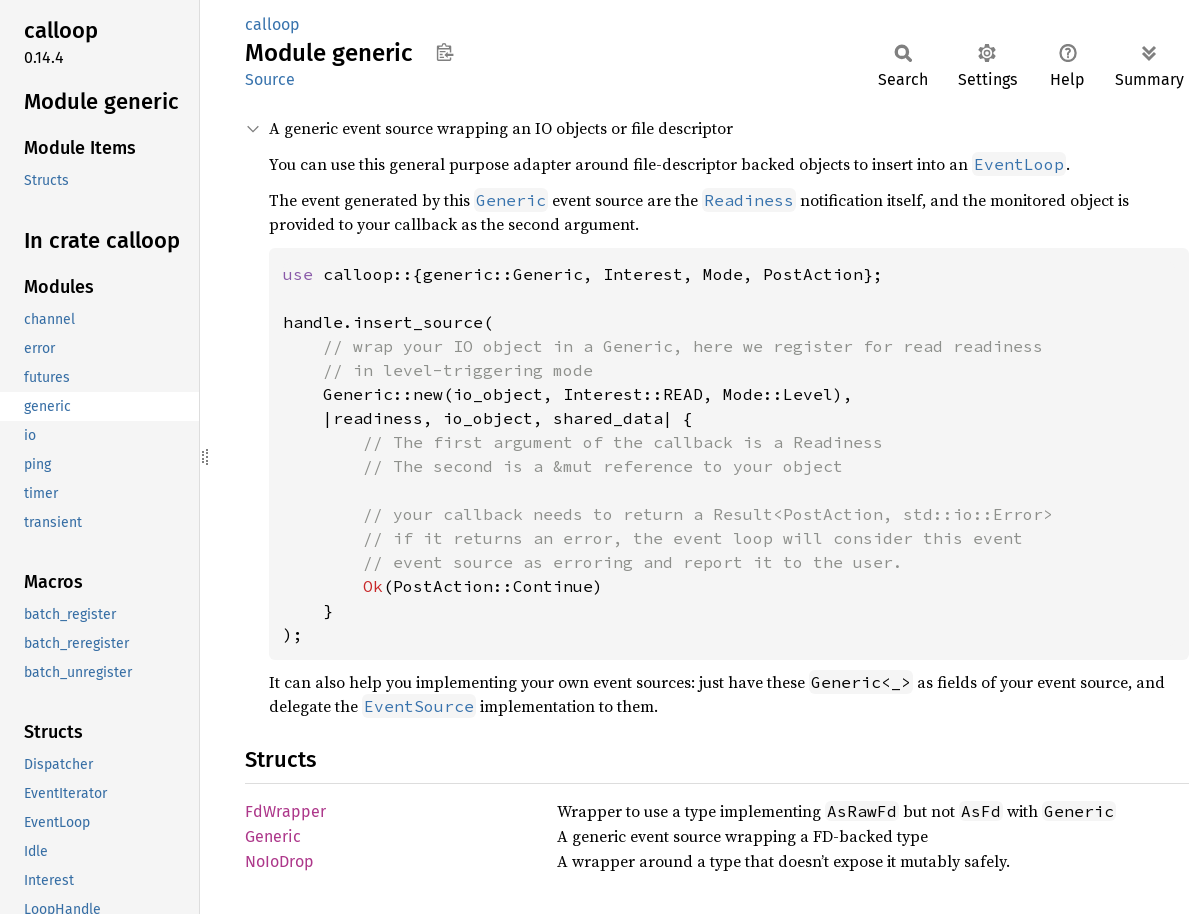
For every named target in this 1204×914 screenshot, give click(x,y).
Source (270, 79)
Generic (273, 836)
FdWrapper (285, 811)
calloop (272, 24)
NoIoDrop (279, 861)
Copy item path (444, 52)
